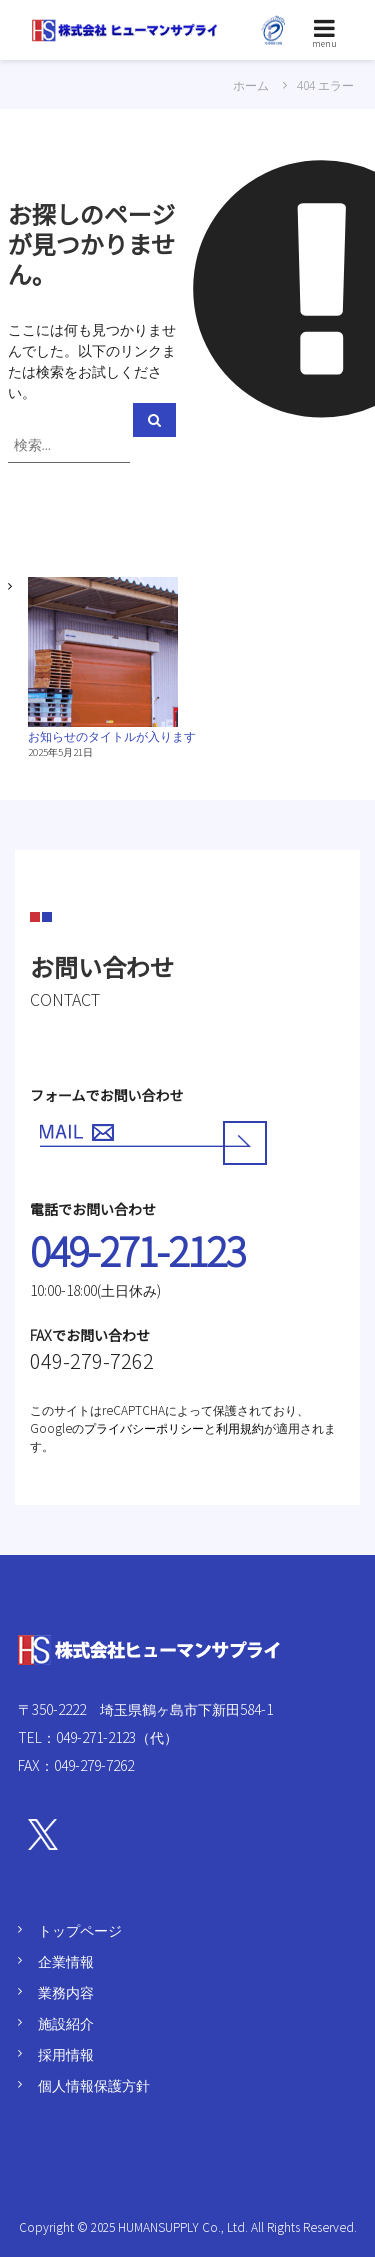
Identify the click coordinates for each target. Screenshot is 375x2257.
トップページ (80, 1930)
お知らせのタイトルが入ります (112, 735)
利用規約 (240, 1427)
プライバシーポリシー (144, 1427)
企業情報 (66, 1961)
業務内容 (66, 1992)
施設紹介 (66, 2023)
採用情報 (66, 2054)
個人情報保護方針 (94, 2085)
